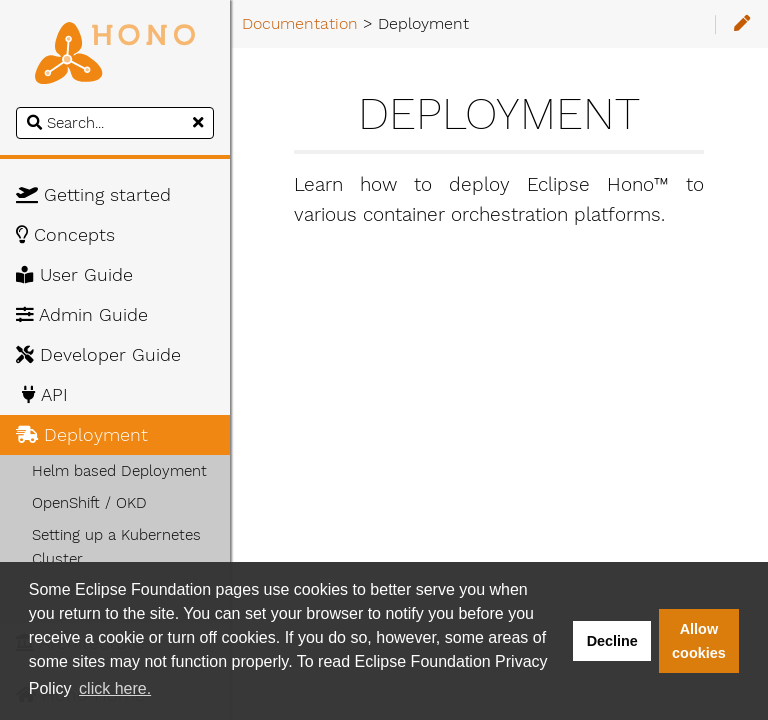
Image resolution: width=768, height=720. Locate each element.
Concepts (65, 235)
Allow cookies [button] (699, 641)
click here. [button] (115, 688)
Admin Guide (82, 315)
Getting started (93, 195)
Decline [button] (612, 641)
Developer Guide (98, 355)
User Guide (74, 275)
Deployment (82, 435)
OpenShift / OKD (89, 503)
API (42, 395)
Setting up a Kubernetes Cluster (116, 547)
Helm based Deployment (119, 471)
